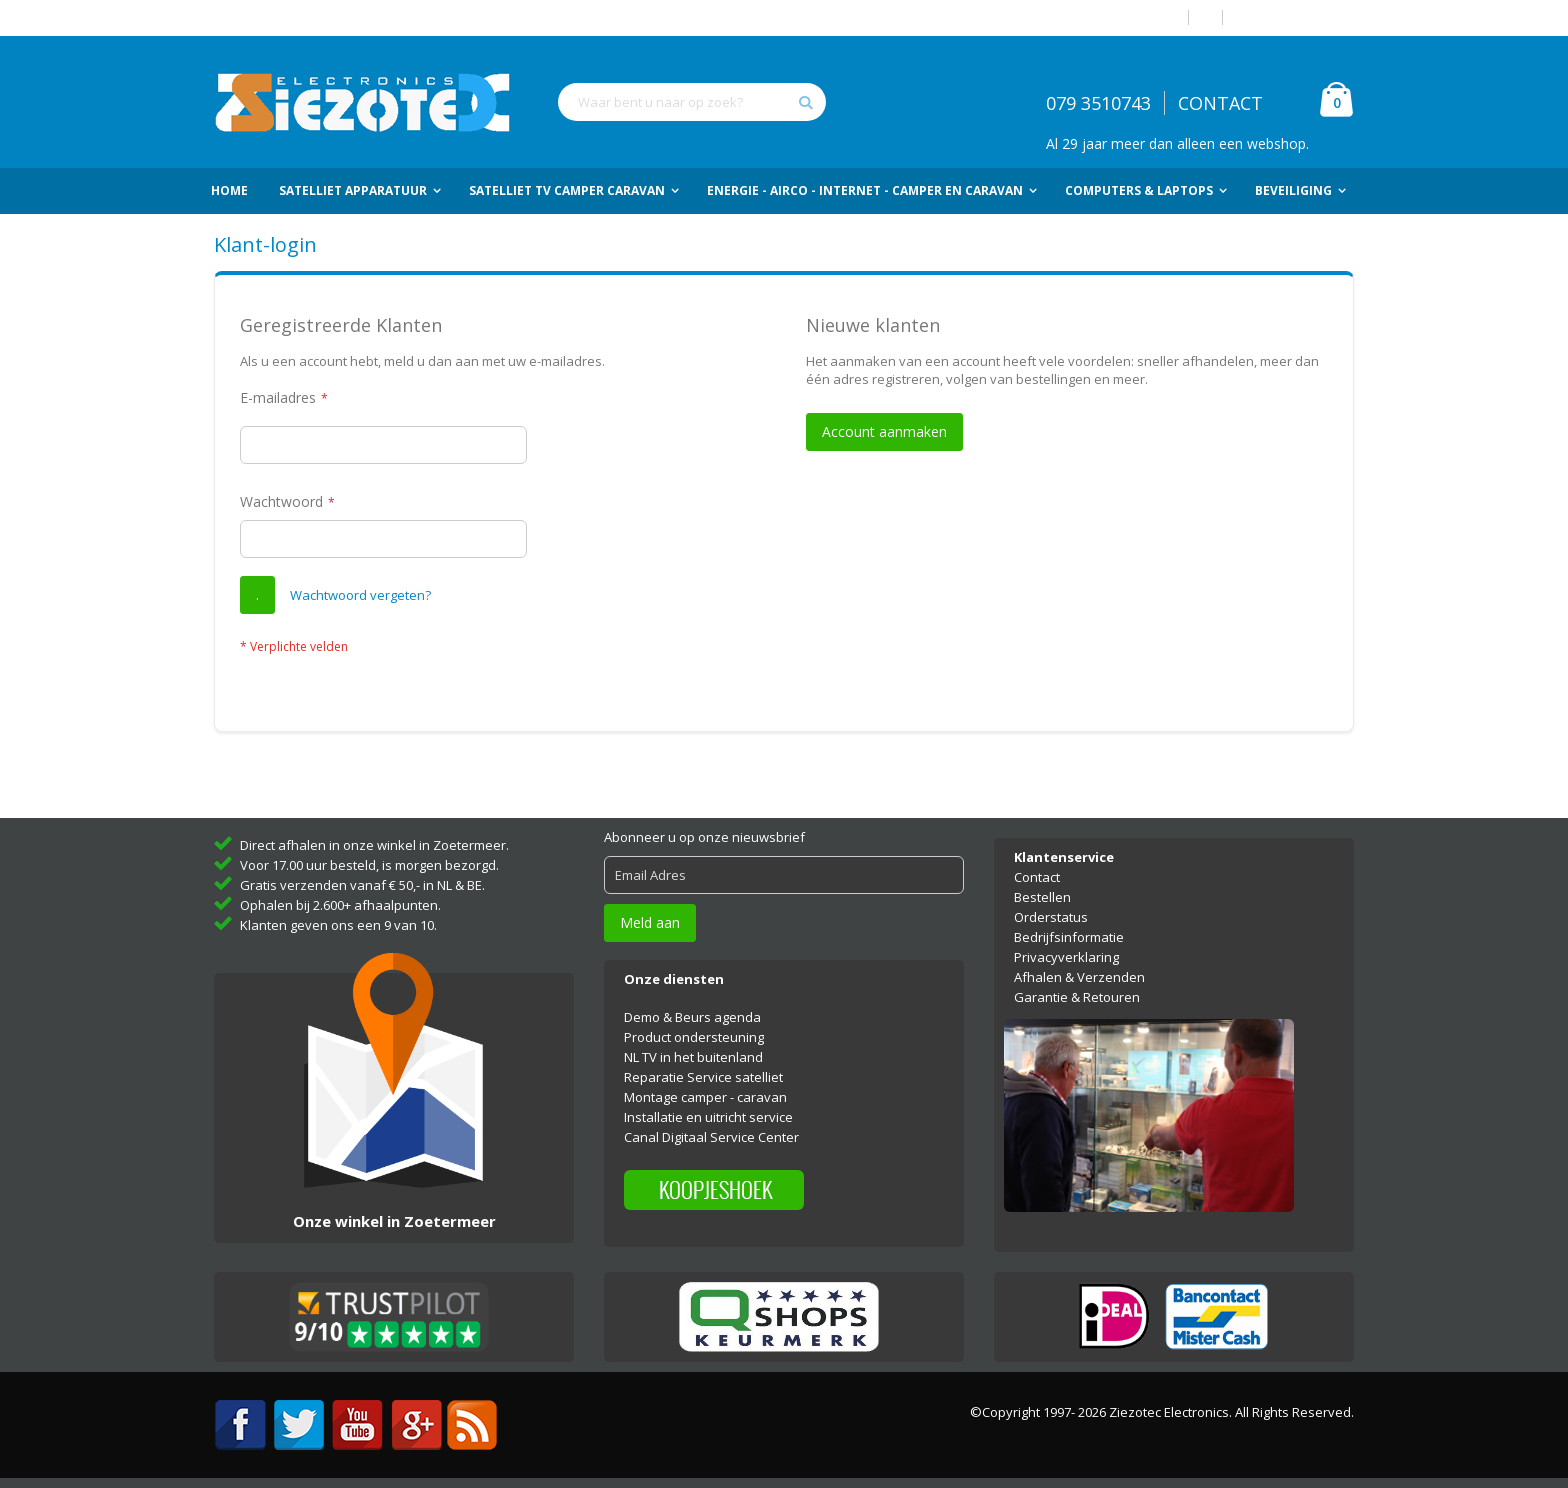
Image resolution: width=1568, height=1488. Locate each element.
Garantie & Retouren (1077, 997)
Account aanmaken (1296, 17)
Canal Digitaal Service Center (711, 1137)
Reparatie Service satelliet (703, 1077)
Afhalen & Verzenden (1079, 977)
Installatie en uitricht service (708, 1117)
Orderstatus (1051, 917)
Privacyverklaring (1066, 957)
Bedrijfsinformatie (1069, 937)
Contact (1037, 877)
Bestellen (1042, 897)
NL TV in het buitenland (693, 1057)
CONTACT (1220, 103)
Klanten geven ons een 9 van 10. (338, 925)
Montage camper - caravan (705, 1097)
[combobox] (692, 102)
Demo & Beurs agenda (692, 1017)
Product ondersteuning (694, 1037)
